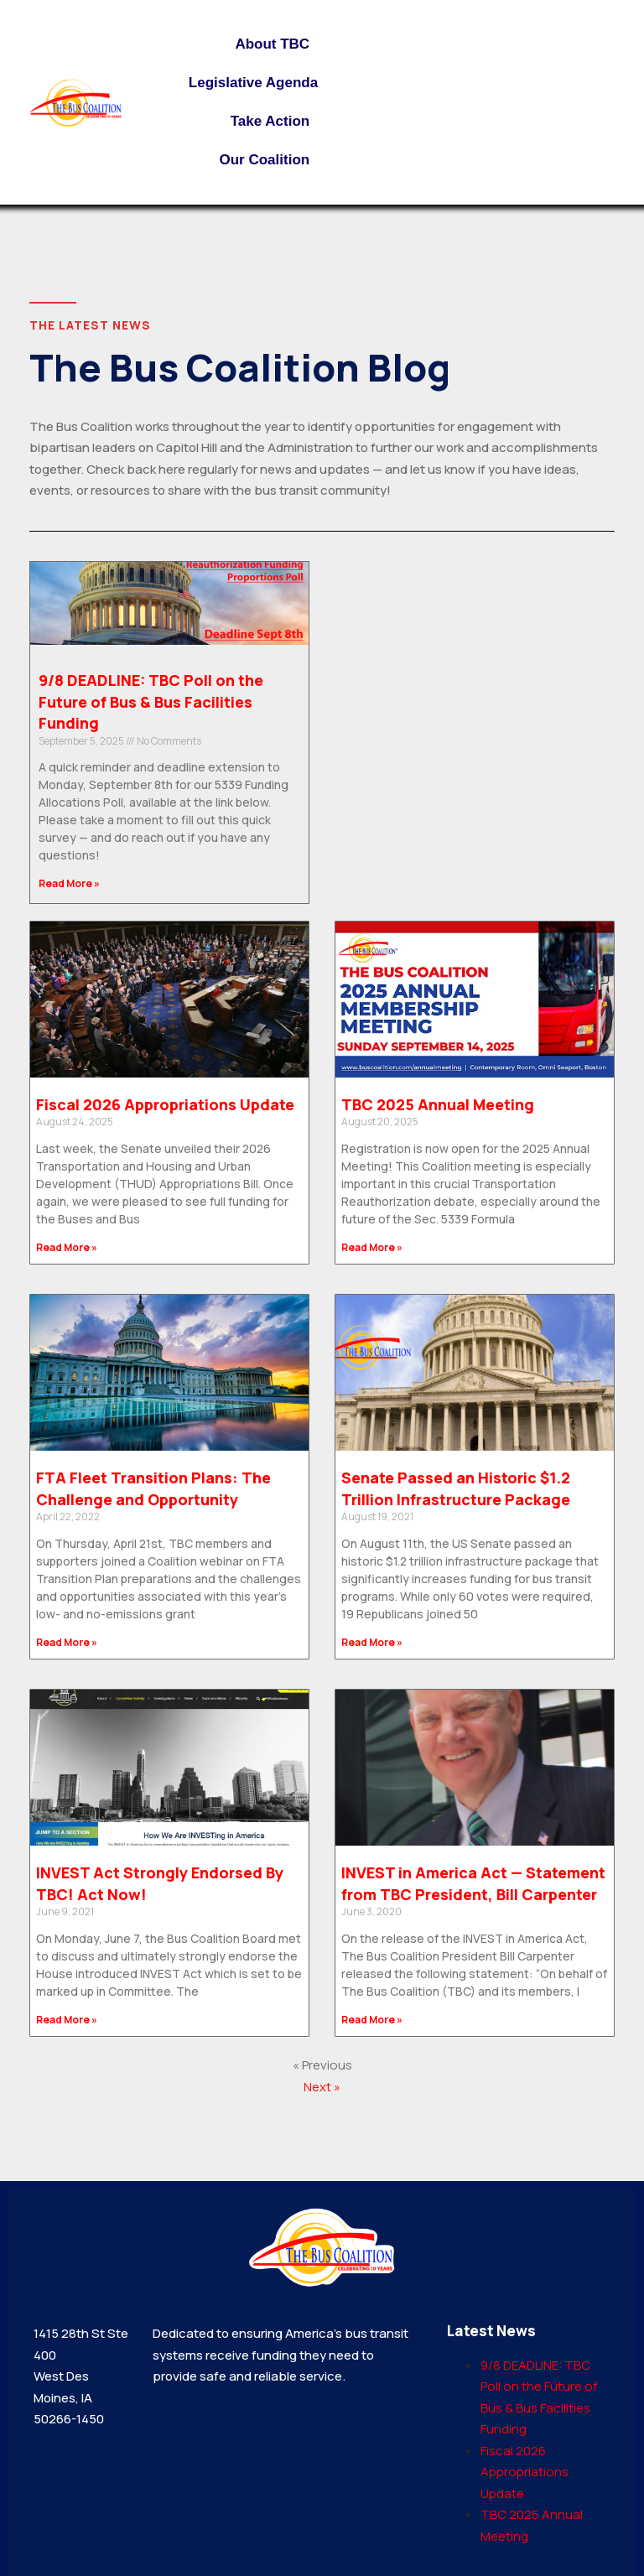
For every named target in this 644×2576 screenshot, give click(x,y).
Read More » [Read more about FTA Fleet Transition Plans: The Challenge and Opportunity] (66, 1642)
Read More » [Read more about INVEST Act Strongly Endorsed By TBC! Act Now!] (66, 2019)
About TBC (276, 44)
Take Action (274, 121)
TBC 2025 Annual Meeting (437, 1104)
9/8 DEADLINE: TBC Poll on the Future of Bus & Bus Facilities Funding (151, 701)
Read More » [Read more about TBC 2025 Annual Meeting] (371, 1247)
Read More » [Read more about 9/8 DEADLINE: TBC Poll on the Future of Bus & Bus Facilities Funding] (69, 883)
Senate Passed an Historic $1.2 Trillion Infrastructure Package (455, 1488)
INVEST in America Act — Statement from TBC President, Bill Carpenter (473, 1883)
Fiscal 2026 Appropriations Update (165, 1104)
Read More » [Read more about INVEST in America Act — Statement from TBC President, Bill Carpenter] (371, 2019)
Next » (322, 2087)
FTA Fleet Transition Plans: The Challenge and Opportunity (153, 1488)
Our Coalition (268, 160)
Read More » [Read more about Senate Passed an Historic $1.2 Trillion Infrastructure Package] (371, 1642)
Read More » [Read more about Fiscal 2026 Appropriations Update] (66, 1247)
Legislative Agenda (253, 83)
